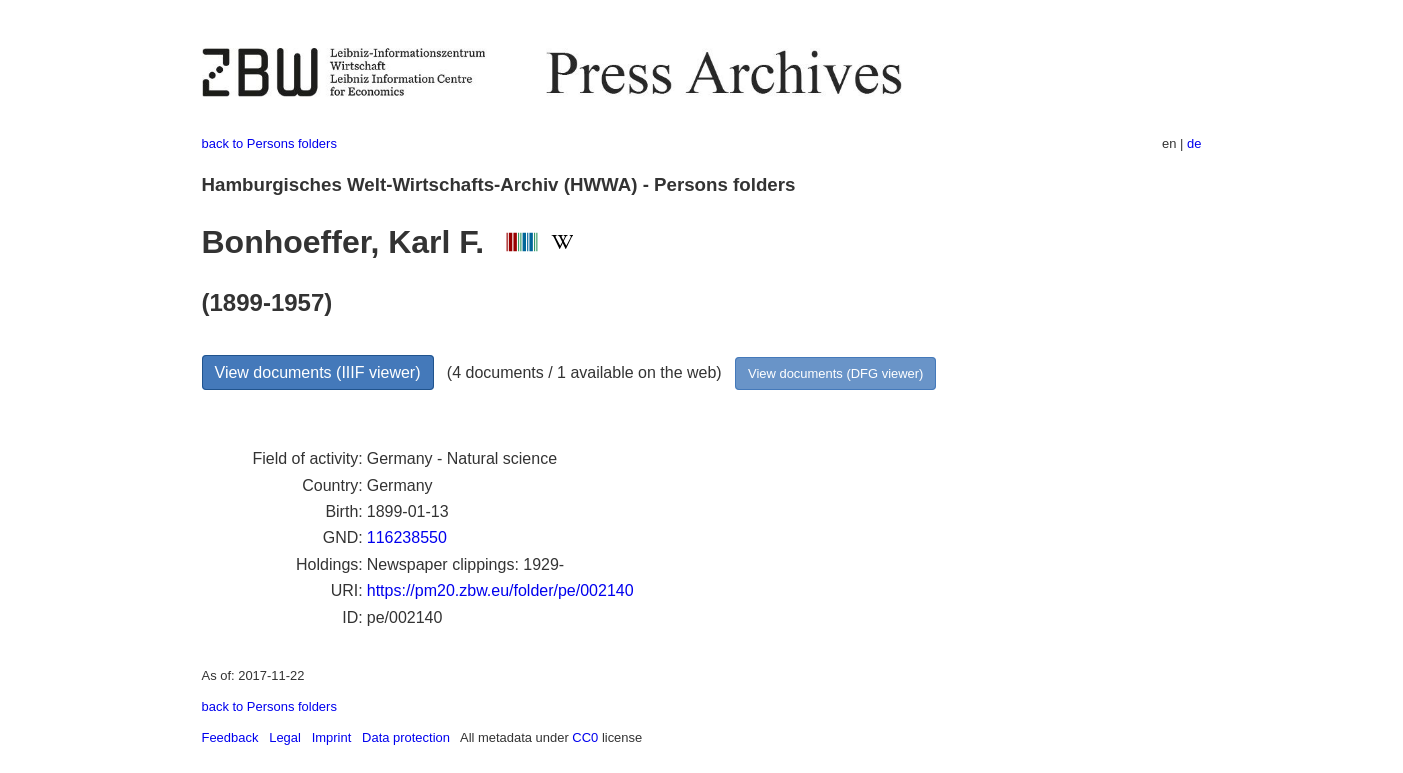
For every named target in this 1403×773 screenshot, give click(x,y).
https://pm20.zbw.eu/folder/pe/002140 (500, 590)
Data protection (406, 737)
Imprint (332, 737)
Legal (285, 737)
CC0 (585, 737)
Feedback (230, 737)
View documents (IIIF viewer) (318, 372)
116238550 (407, 537)
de (1194, 143)
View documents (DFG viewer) (835, 373)
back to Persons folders (269, 143)
